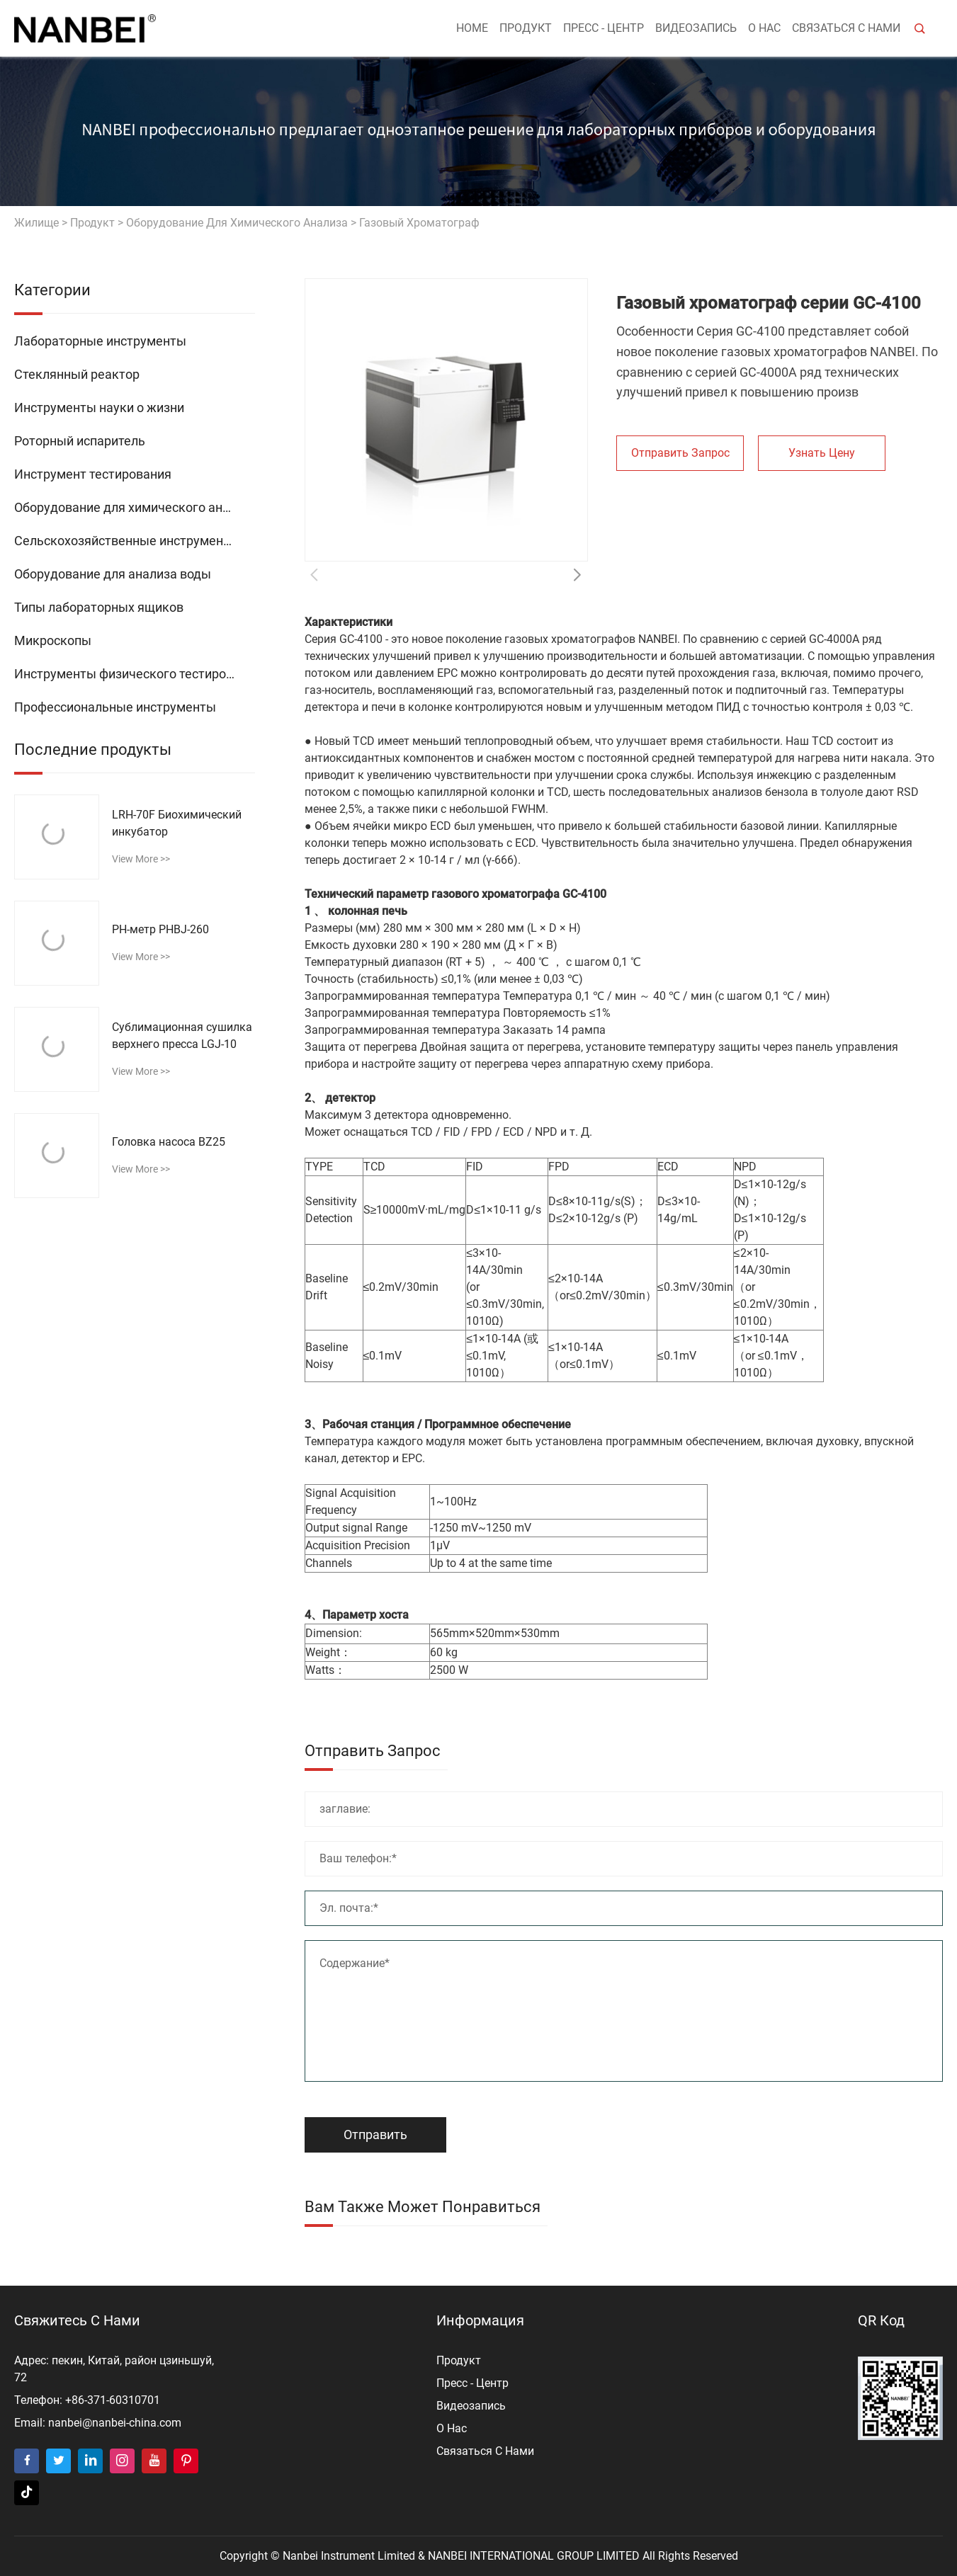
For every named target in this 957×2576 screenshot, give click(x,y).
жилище (36, 222)
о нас (764, 28)
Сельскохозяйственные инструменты (126, 540)
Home (472, 28)
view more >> (141, 859)
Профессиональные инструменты (115, 707)
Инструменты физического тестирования (134, 673)
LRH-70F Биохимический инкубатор (177, 823)
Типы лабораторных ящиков (98, 607)
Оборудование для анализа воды (112, 573)
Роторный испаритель (79, 440)
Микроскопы (52, 640)
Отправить (375, 2134)
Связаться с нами (846, 28)
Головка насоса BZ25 (168, 1142)
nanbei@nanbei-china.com (114, 2422)
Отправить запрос (680, 453)
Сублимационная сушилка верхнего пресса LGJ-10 (182, 1035)
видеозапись (696, 28)
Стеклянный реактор (77, 374)
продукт (525, 28)
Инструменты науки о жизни (99, 407)
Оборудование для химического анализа (237, 222)
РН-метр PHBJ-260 (160, 929)
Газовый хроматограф (419, 222)
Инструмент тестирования (92, 474)
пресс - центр (603, 28)
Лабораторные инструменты (100, 341)
